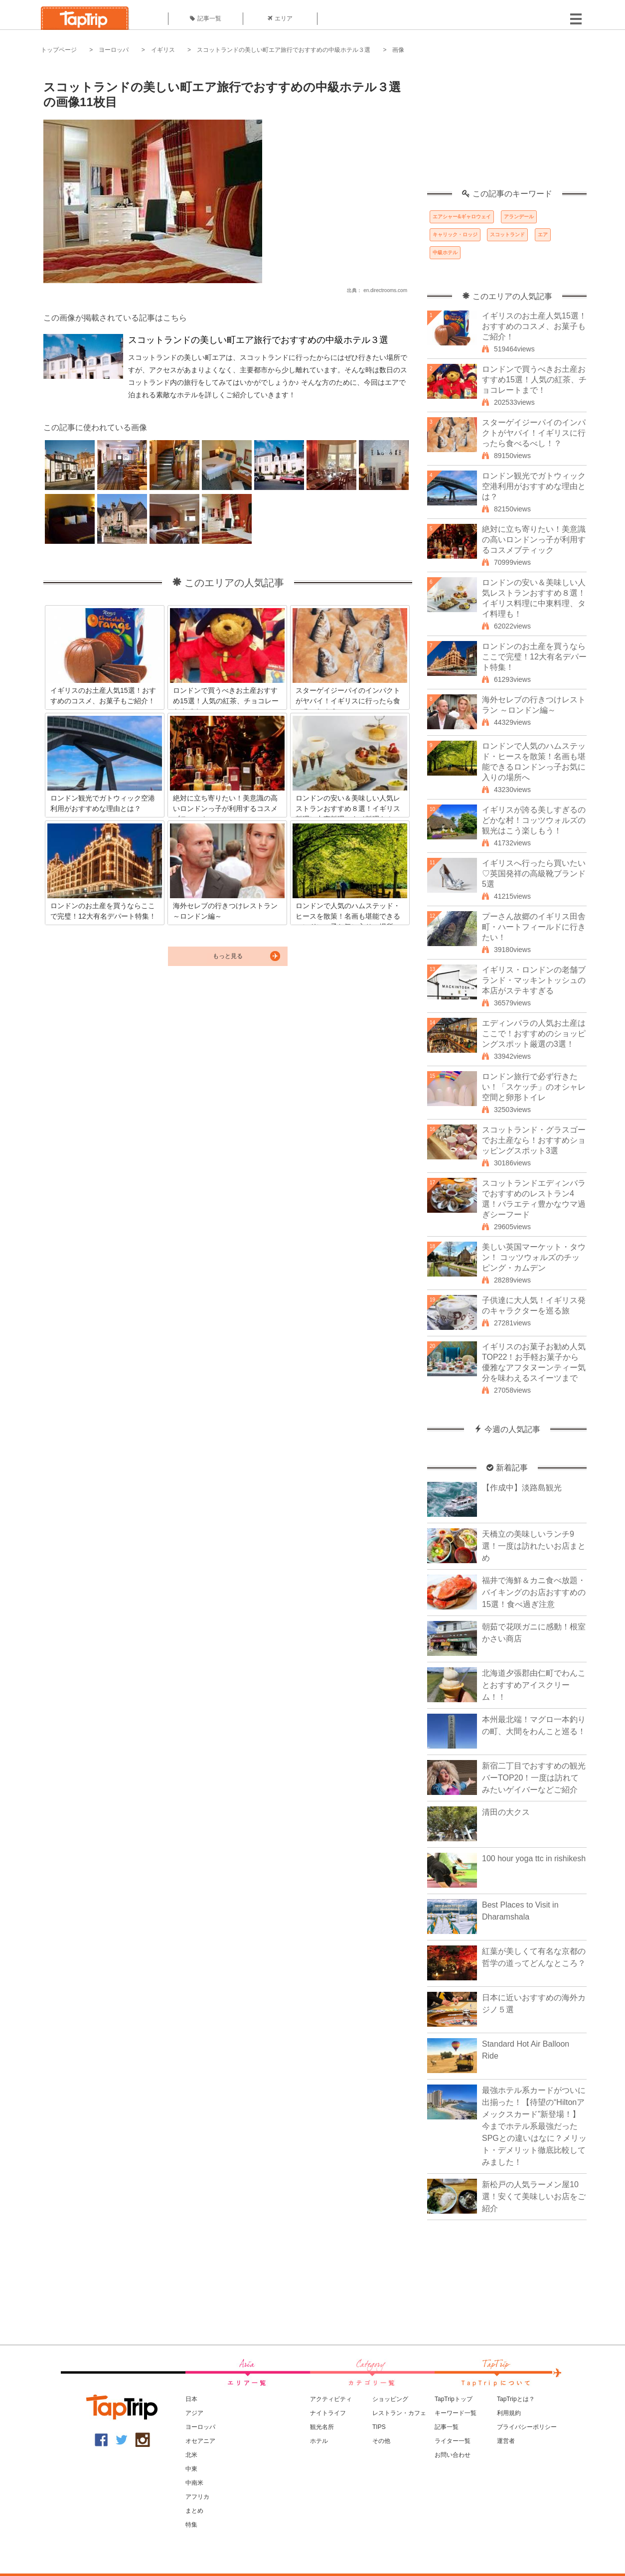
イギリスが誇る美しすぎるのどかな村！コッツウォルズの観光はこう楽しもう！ (534, 820)
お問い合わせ (452, 2454)
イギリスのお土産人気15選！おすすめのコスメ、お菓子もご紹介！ (534, 326)
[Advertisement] (507, 127)
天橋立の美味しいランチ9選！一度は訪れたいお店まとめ (534, 1546)
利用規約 (509, 2413)
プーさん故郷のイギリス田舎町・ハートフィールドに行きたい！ (534, 927)
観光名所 (322, 2426)
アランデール (519, 216)
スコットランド (507, 234)
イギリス (163, 49)
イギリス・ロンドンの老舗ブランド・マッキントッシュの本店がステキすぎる (534, 980)
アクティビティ (331, 2399)
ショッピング (390, 2399)
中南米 (194, 2482)
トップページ (59, 49)
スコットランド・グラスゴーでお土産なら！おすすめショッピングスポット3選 (534, 1140)
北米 (191, 2454)
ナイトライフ (328, 2413)
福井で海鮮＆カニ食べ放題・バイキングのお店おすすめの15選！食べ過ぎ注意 (534, 1592)
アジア (194, 2413)
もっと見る (228, 956)
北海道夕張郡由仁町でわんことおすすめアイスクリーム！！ (534, 1685)
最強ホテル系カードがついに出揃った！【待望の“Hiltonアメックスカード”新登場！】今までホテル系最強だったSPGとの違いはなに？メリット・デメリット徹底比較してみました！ (534, 2126)
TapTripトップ (453, 2399)
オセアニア (200, 2440)
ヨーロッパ (114, 49)
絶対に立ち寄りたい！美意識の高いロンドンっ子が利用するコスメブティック (534, 539)
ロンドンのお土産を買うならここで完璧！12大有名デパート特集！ (534, 656)
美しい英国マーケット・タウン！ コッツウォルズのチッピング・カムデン (534, 1257)
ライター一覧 (452, 2440)
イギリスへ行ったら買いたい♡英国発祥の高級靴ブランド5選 (534, 873)
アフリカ (197, 2496)
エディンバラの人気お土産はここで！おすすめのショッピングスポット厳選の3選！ (534, 1033)
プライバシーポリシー (527, 2426)
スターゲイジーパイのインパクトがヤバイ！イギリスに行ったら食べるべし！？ (534, 433)
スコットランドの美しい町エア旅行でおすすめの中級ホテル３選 (283, 49)
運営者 (506, 2440)
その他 (381, 2440)
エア (543, 234)
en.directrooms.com (385, 290)
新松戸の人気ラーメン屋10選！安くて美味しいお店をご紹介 (534, 2196)
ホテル (319, 2440)
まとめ (194, 2510)
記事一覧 (205, 18)
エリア (280, 18)
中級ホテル (445, 252)
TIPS (379, 2426)
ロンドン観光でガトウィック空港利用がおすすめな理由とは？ (534, 486)
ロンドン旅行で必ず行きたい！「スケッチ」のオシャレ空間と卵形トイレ (534, 1087)
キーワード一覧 (455, 2413)
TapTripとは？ (516, 2399)
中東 (191, 2468)
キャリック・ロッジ (455, 234)
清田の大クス (506, 1812)
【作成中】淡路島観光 (522, 1487)
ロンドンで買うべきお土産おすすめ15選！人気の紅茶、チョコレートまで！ (534, 379)
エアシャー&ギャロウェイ (462, 216)
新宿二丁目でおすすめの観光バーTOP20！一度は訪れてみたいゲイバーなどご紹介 (534, 1778)
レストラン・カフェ (399, 2413)
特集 (191, 2524)
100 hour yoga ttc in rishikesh (534, 1858)
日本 (191, 2399)
